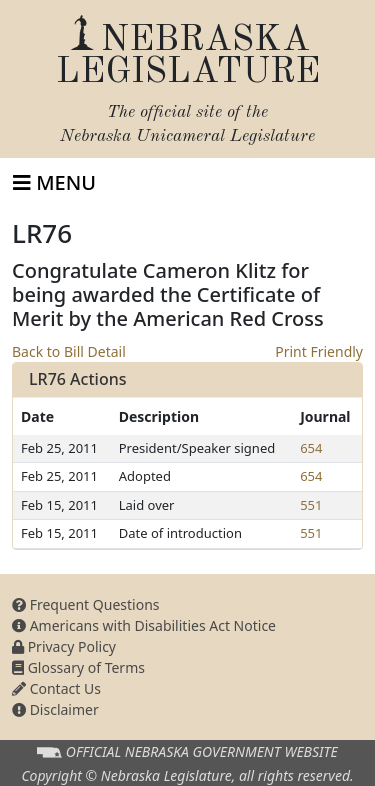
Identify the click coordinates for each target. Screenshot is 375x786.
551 (311, 505)
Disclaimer (55, 709)
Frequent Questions (86, 604)
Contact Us (56, 688)
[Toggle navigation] (54, 183)
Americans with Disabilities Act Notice (144, 625)
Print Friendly (319, 351)
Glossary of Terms (78, 667)
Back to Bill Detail (69, 351)
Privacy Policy (64, 646)
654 (311, 448)
